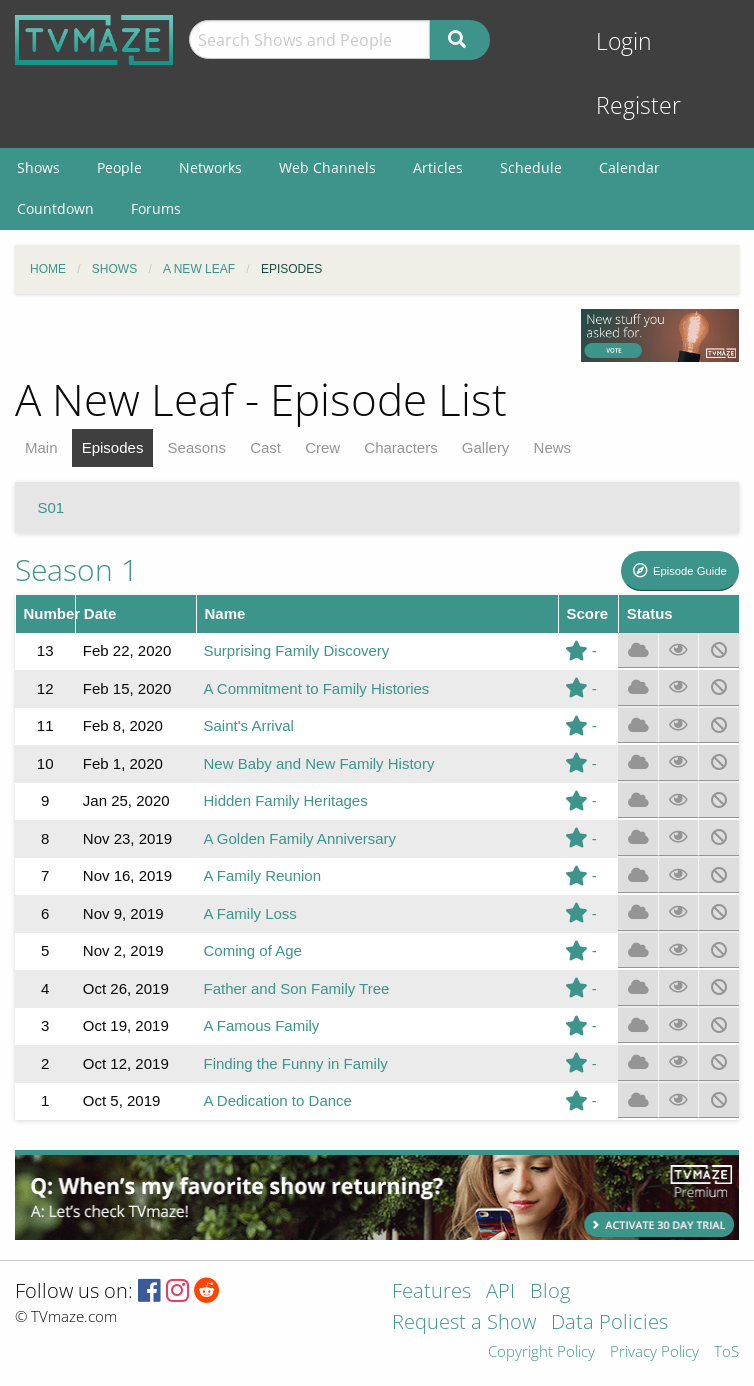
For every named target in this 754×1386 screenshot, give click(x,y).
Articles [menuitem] (438, 167)
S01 (51, 507)
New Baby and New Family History (318, 763)
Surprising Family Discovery (296, 650)
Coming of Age (252, 950)
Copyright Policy (541, 1352)
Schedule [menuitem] (531, 167)
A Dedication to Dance (277, 1100)
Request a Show (464, 1323)
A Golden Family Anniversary (299, 838)
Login (624, 41)
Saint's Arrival (248, 725)
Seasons (197, 447)
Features (431, 1292)
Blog (550, 1292)
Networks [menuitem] (210, 167)
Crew (322, 447)
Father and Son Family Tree (296, 988)
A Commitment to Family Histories (316, 688)
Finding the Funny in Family (295, 1063)
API (500, 1292)
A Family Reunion (262, 875)
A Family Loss (249, 913)
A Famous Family (261, 1025)
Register (638, 105)
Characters (400, 447)
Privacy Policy (654, 1352)
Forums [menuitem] (156, 208)
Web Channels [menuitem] (327, 167)
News (553, 447)
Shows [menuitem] (38, 167)
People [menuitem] (119, 167)
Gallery (486, 447)
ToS (726, 1352)
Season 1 (76, 569)
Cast (265, 447)
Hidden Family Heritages (285, 800)
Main (41, 447)
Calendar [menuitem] (629, 167)
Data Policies (609, 1323)
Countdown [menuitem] (55, 208)
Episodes (113, 447)
